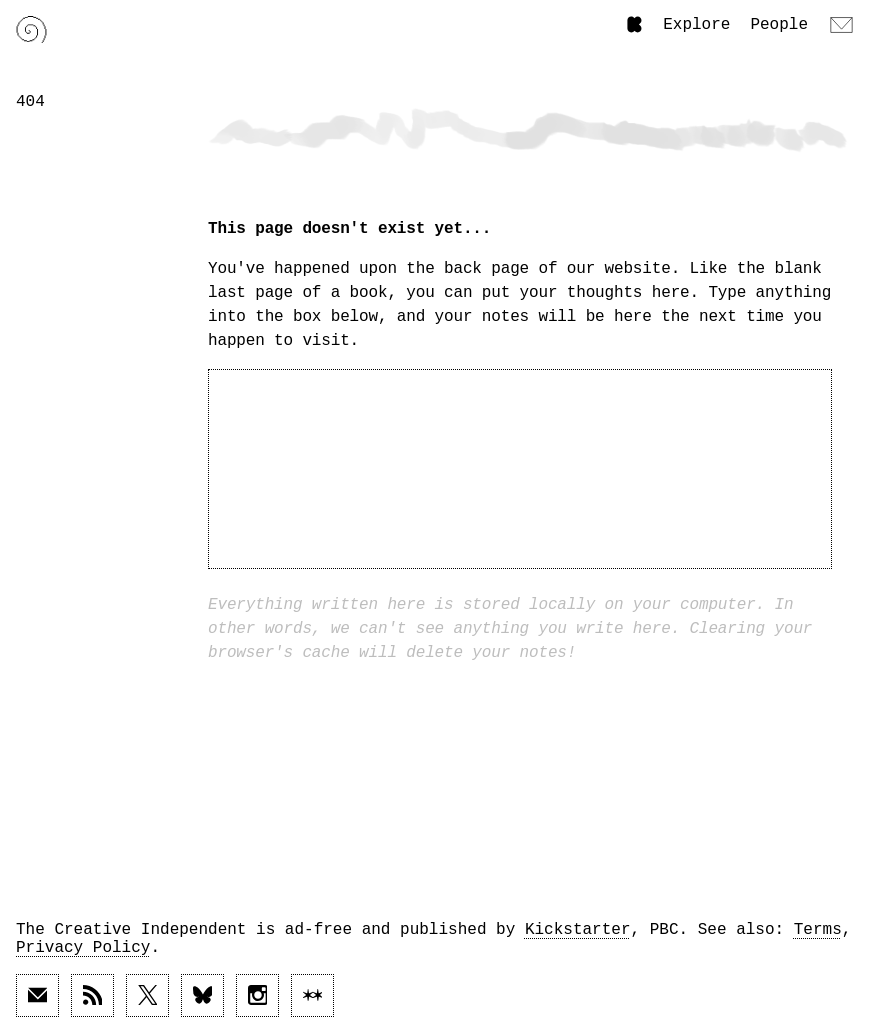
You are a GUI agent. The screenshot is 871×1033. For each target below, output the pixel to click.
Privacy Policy (83, 948)
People (779, 25)
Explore (696, 25)
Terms (818, 930)
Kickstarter (578, 930)
